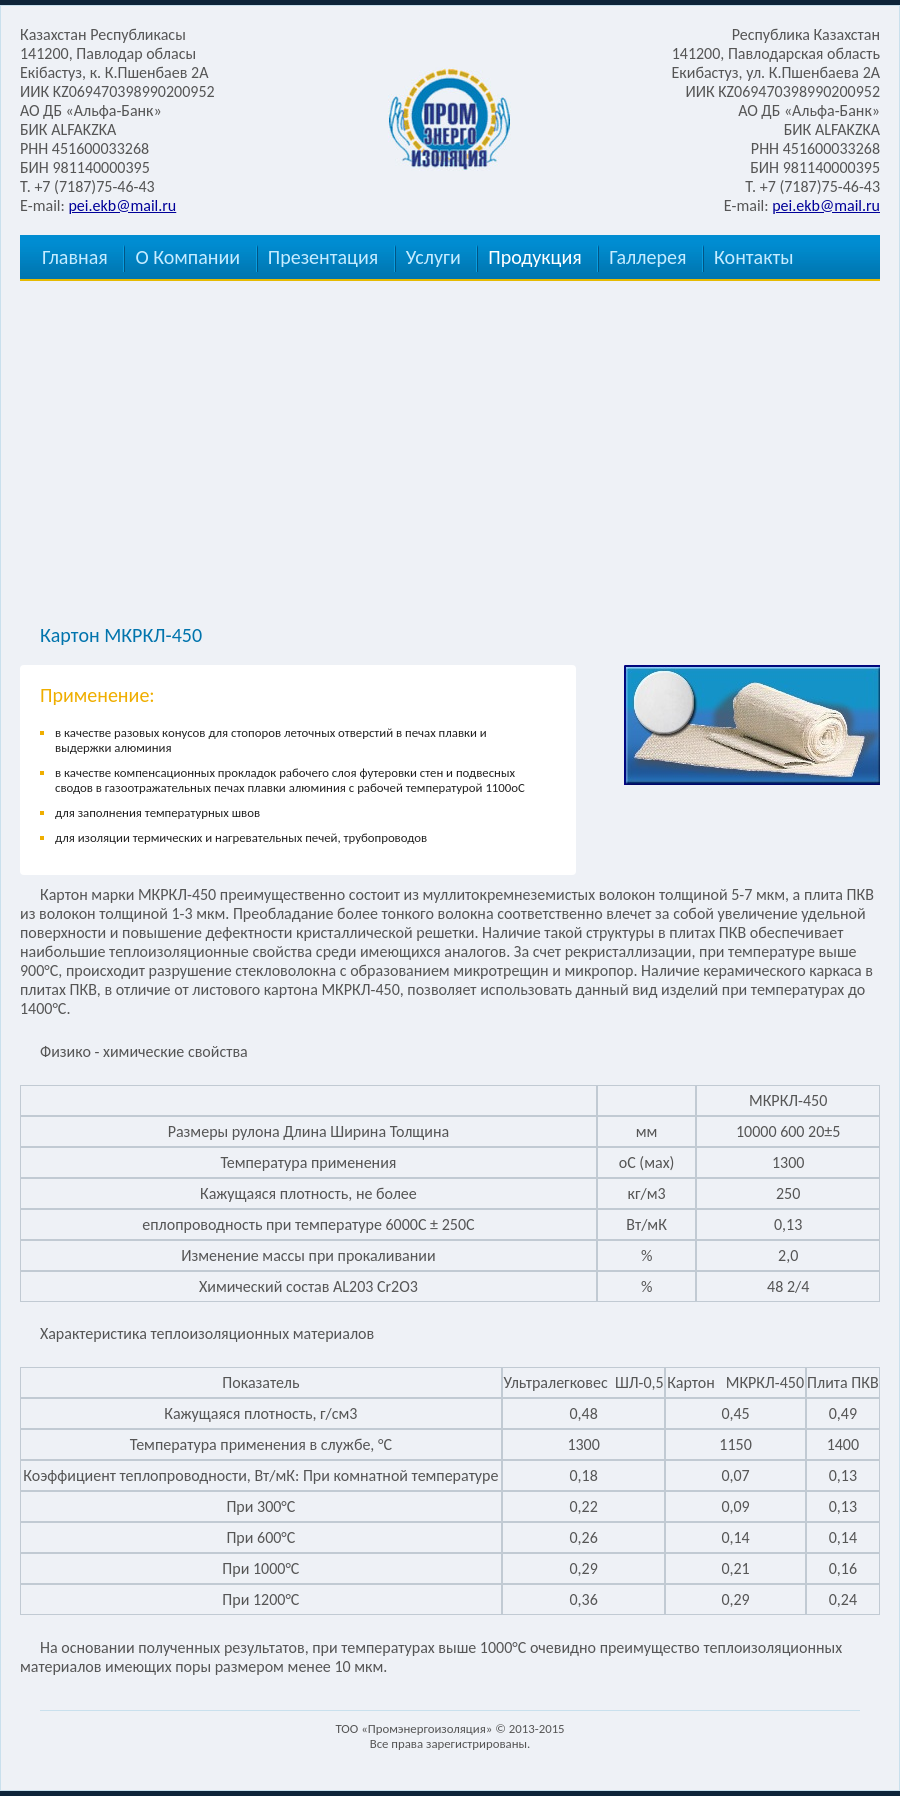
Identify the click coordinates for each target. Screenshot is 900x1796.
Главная (75, 257)
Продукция (534, 257)
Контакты (753, 257)
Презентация (323, 257)
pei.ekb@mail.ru (122, 205)
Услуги (433, 257)
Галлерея (647, 257)
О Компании (187, 257)
